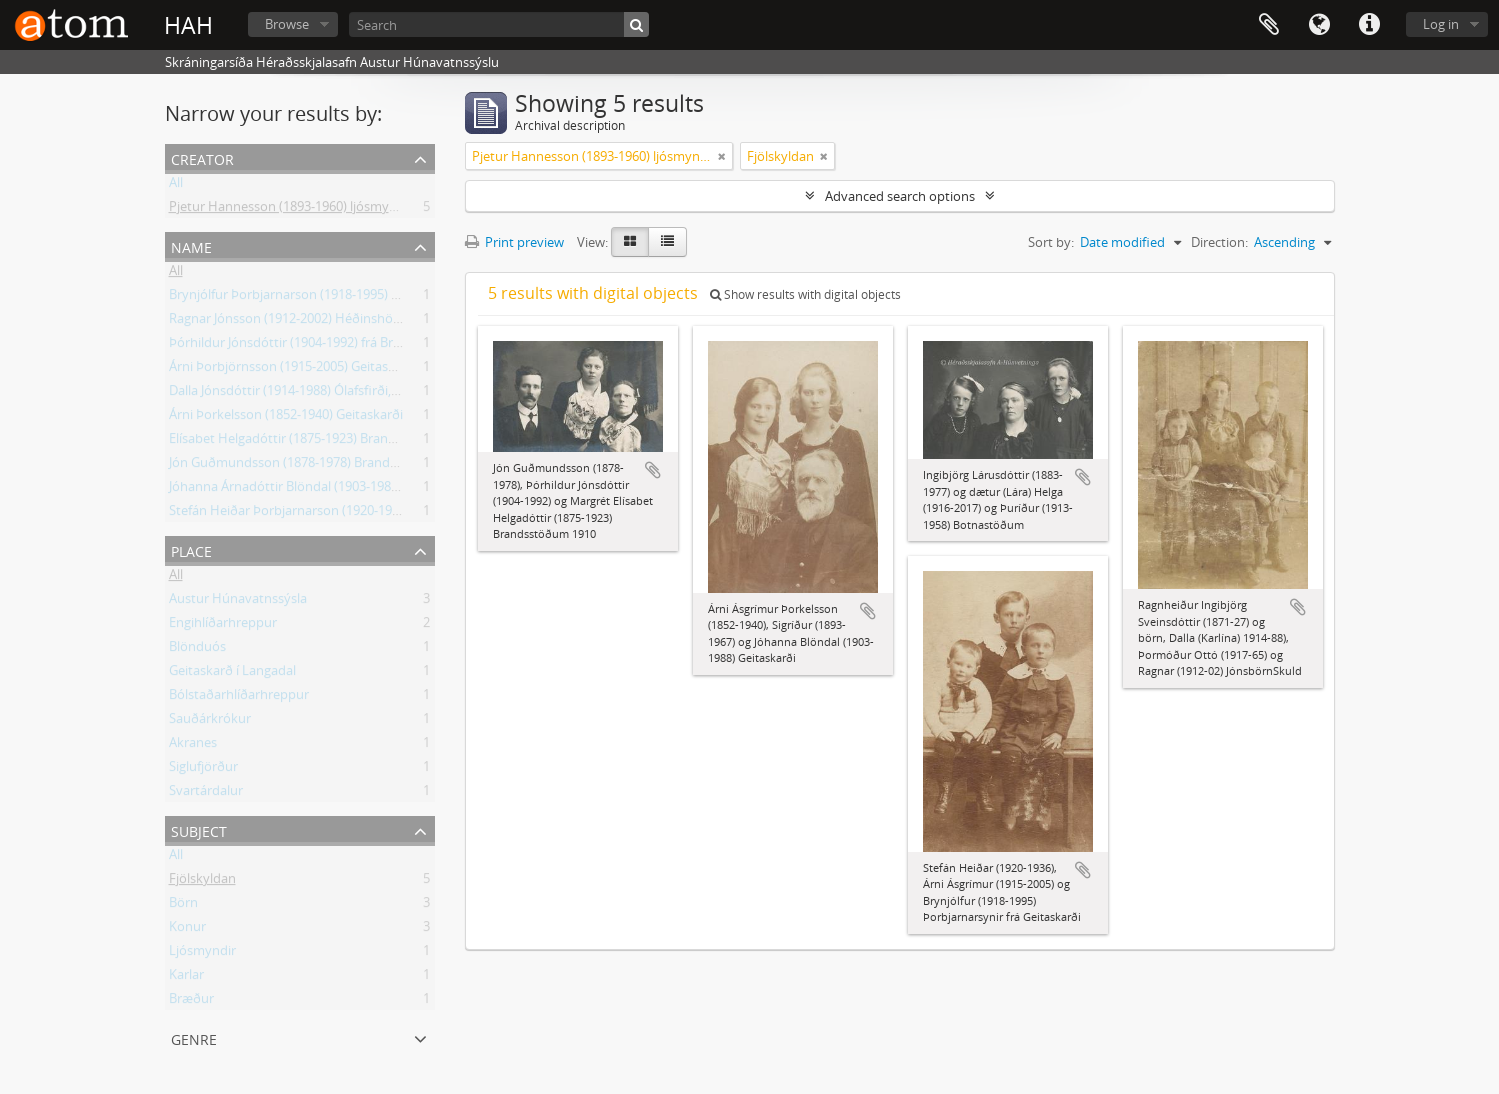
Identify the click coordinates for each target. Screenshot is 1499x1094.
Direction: (1219, 242)
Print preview (514, 242)
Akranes (193, 746)
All (176, 186)
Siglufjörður (203, 770)
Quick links (1369, 25)
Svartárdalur (206, 794)
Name (191, 245)
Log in (1441, 24)
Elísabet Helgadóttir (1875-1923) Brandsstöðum (309, 442)
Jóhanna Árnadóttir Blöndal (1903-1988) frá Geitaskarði (330, 490)
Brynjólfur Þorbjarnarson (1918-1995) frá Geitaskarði (323, 298)
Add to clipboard (653, 470)
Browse (287, 24)
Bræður (191, 1002)
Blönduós (197, 650)
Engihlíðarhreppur (223, 626)
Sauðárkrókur (210, 722)
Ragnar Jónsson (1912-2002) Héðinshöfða (290, 322)
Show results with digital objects (805, 294)
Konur (187, 930)
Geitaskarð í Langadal (232, 674)
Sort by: (1051, 242)
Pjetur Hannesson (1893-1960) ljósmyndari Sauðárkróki (332, 210)
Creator (202, 157)
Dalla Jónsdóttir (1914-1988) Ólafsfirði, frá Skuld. (309, 394)
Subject (199, 829)
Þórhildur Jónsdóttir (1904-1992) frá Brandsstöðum (319, 346)
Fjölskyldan (202, 882)
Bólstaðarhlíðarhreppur (239, 698)
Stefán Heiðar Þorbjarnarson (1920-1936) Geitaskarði (324, 514)
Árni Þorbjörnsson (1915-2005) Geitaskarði (293, 370)
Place (191, 549)
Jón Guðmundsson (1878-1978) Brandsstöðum (306, 466)
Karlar (186, 978)
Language (1319, 25)
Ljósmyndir (202, 954)
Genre (194, 1037)
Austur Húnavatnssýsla (238, 602)
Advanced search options (900, 196)
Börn (183, 906)
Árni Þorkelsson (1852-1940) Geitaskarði (286, 418)
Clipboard (1269, 25)
